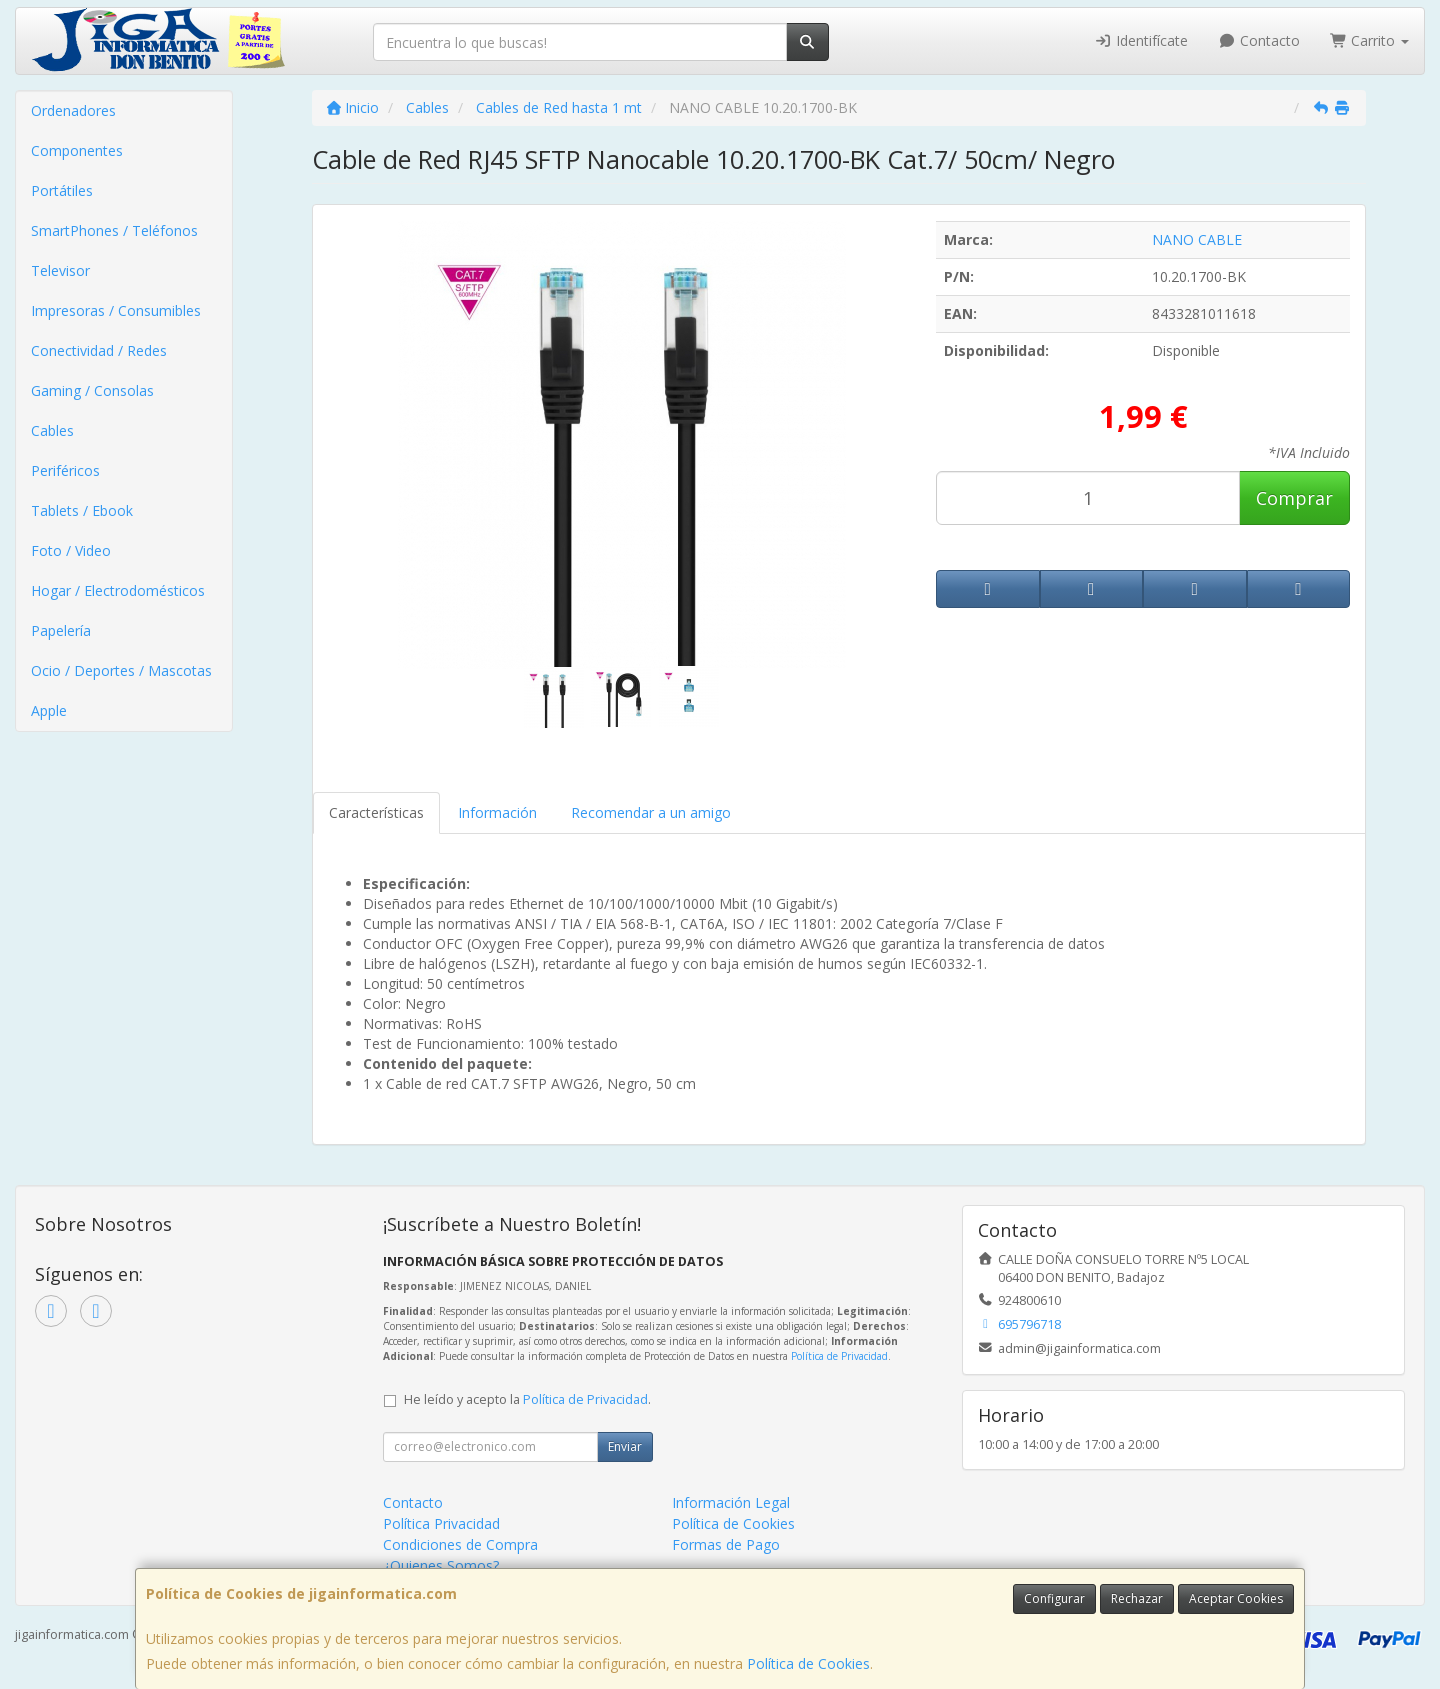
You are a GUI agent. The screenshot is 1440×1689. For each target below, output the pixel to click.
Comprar (1294, 498)
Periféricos (65, 470)
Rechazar (1137, 1598)
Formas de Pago (726, 1544)
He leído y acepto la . (527, 1399)
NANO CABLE (1197, 239)
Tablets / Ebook (82, 510)
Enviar (625, 1446)
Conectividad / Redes (99, 350)
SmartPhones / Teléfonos (114, 230)
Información (497, 812)
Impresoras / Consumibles (116, 310)
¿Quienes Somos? (441, 1565)
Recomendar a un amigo (651, 812)
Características (376, 812)
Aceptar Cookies (1236, 1598)
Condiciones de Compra (460, 1544)
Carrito (1370, 40)
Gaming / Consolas (92, 390)
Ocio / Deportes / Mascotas (121, 670)
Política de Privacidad (839, 1356)
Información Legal (731, 1502)
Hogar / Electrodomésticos (118, 590)
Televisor (60, 270)
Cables (52, 430)
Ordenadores (73, 110)
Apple (49, 710)
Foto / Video (71, 550)
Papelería (61, 630)
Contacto (1259, 40)
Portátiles (62, 190)
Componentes (77, 150)
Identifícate (1142, 40)
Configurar (1054, 1598)
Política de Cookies (808, 1663)
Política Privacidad (441, 1523)
